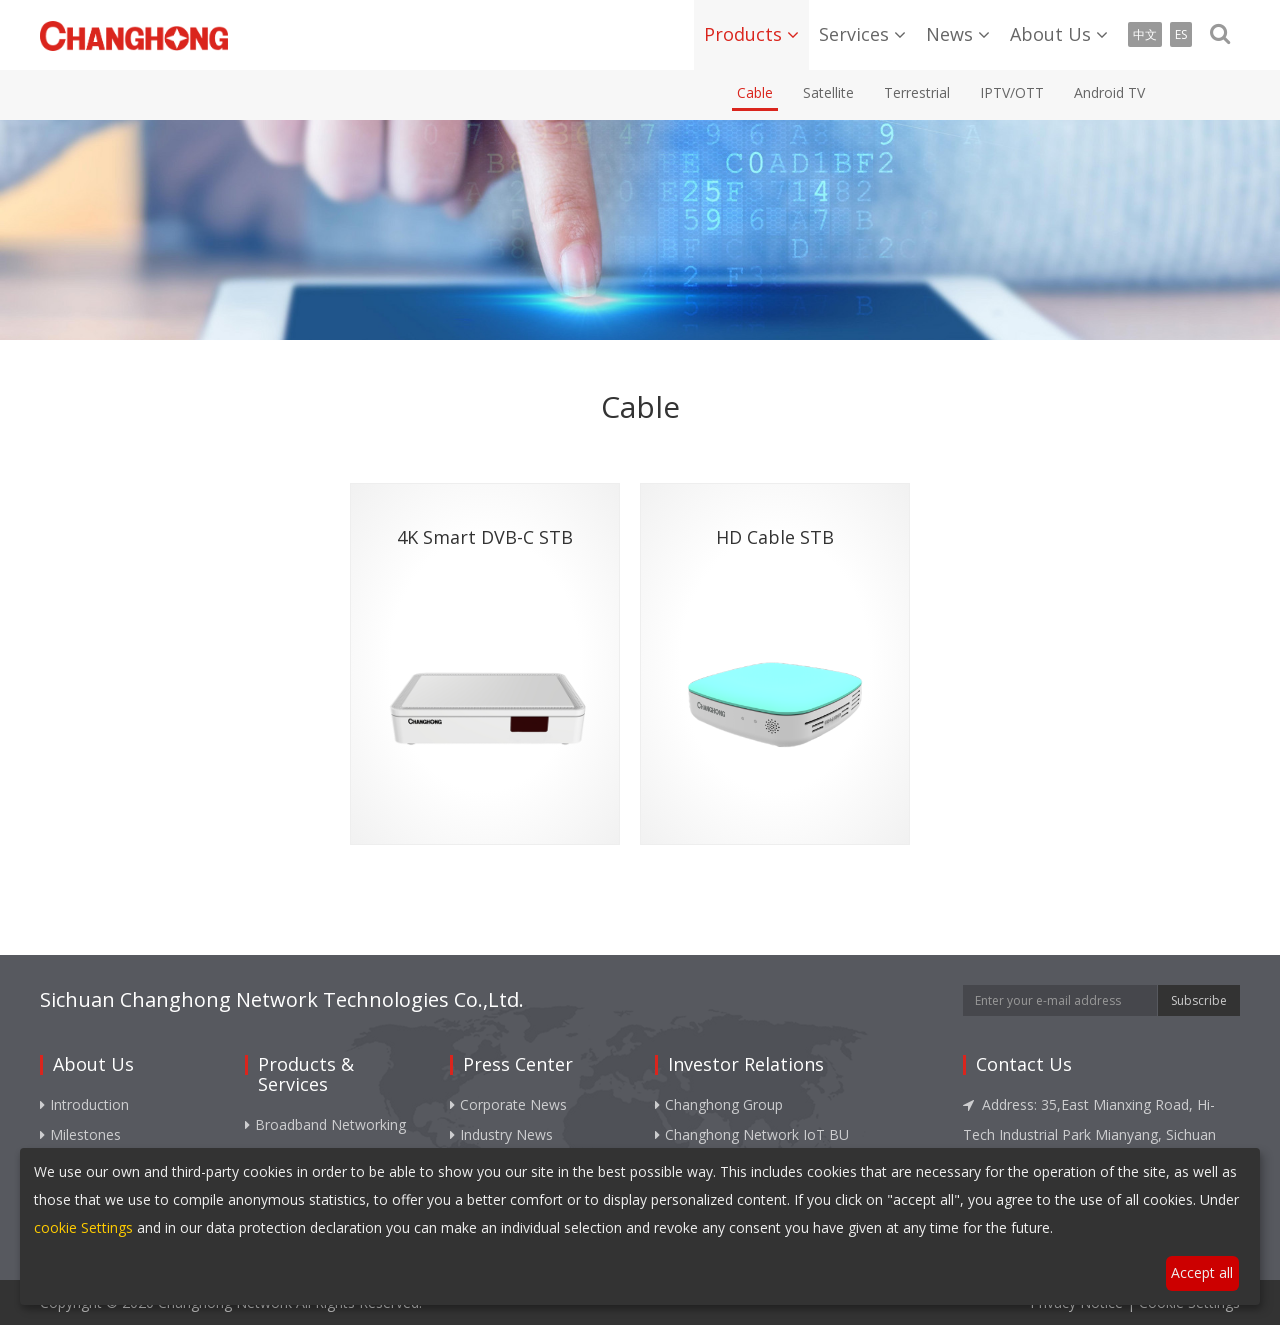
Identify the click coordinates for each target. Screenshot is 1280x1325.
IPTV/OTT (1012, 92)
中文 (1145, 34)
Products (743, 34)
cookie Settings (83, 1227)
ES (1181, 34)
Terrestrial (917, 92)
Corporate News (508, 1104)
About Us (1050, 34)
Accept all (1202, 1272)
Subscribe (1199, 1000)
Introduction (84, 1104)
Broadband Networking (325, 1124)
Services (854, 34)
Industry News (501, 1134)
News (949, 34)
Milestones (80, 1134)
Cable (755, 92)
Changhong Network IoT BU (752, 1134)
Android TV (1109, 92)
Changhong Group (719, 1104)
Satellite (828, 92)
